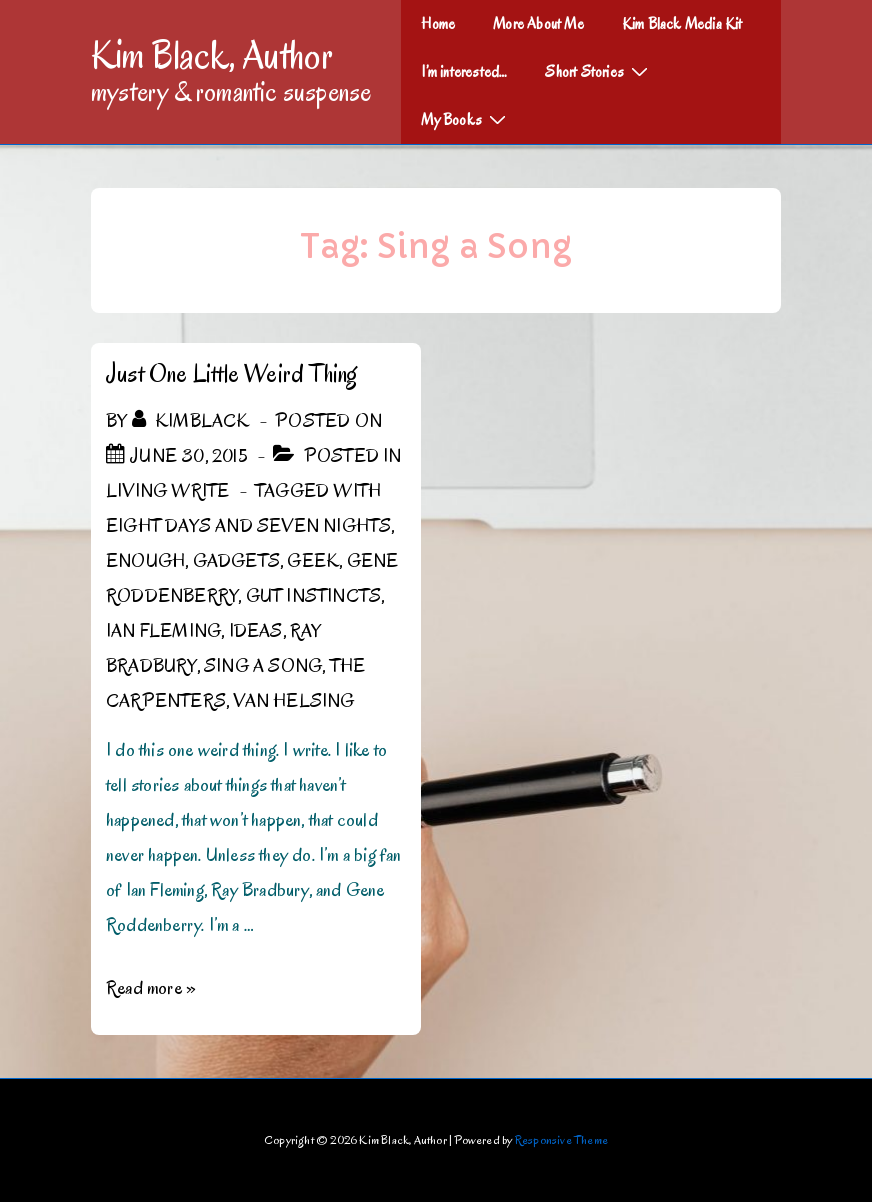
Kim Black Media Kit (682, 24)
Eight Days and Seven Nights (248, 526)
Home (438, 24)
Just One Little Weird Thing (231, 373)
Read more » (151, 988)
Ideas (256, 631)
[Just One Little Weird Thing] (189, 456)
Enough (145, 561)
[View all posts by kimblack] (193, 421)
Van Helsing (293, 701)
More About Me (538, 24)
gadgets (236, 561)
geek (313, 561)
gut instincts (314, 596)
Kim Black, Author (212, 55)
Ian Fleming (163, 631)
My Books (466, 119)
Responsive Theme (561, 1139)
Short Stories (599, 71)
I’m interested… (464, 72)
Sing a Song (263, 666)
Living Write (167, 491)
